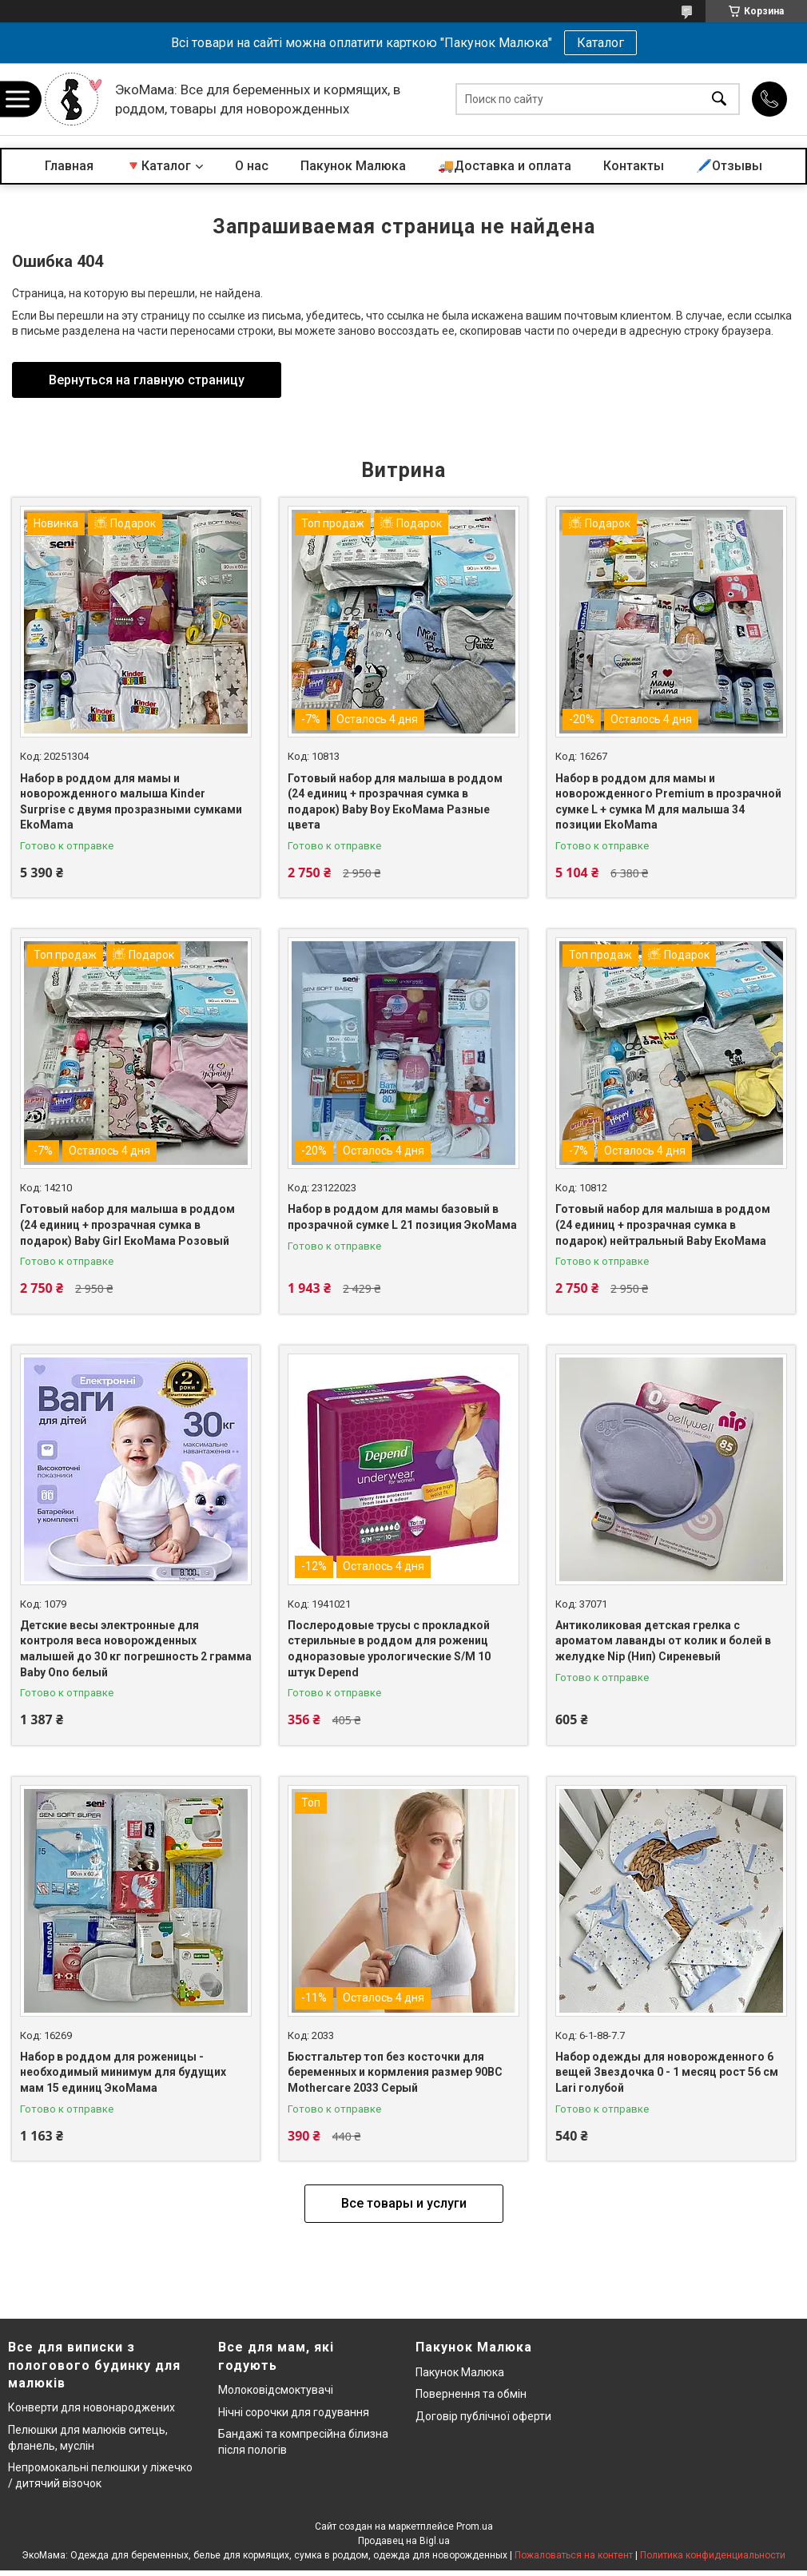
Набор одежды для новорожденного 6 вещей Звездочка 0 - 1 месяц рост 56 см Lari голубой (666, 2072)
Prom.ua (474, 2526)
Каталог (600, 42)
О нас (251, 165)
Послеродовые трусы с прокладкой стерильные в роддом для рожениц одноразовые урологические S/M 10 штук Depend (389, 1649)
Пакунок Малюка (353, 165)
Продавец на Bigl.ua (404, 2540)
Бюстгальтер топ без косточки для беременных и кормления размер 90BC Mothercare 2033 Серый (395, 2072)
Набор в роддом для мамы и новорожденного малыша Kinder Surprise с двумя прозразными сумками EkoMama (131, 802)
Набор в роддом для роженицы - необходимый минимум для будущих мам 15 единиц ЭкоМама (123, 2072)
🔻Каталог (158, 165)
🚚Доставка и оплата (504, 165)
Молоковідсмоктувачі (275, 2389)
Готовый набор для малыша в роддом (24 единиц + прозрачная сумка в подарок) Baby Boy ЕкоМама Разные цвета (395, 802)
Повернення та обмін (471, 2393)
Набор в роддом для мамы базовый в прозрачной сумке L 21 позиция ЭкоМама (402, 1217)
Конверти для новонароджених (91, 2407)
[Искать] (719, 99)
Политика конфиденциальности (712, 2555)
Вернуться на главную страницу (146, 380)
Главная (69, 165)
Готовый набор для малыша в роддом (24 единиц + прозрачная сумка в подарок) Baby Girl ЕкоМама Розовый (127, 1224)
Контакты (633, 165)
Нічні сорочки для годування (293, 2412)
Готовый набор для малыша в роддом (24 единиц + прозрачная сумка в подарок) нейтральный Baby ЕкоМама (662, 1224)
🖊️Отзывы (729, 165)
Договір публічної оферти (483, 2416)
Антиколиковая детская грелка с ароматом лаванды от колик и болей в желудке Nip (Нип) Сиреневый (663, 1641)
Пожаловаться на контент (574, 2555)
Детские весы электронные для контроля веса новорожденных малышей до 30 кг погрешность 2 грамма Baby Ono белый (136, 1649)
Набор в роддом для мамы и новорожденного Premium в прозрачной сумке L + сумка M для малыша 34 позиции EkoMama (668, 802)
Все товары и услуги (404, 2203)
